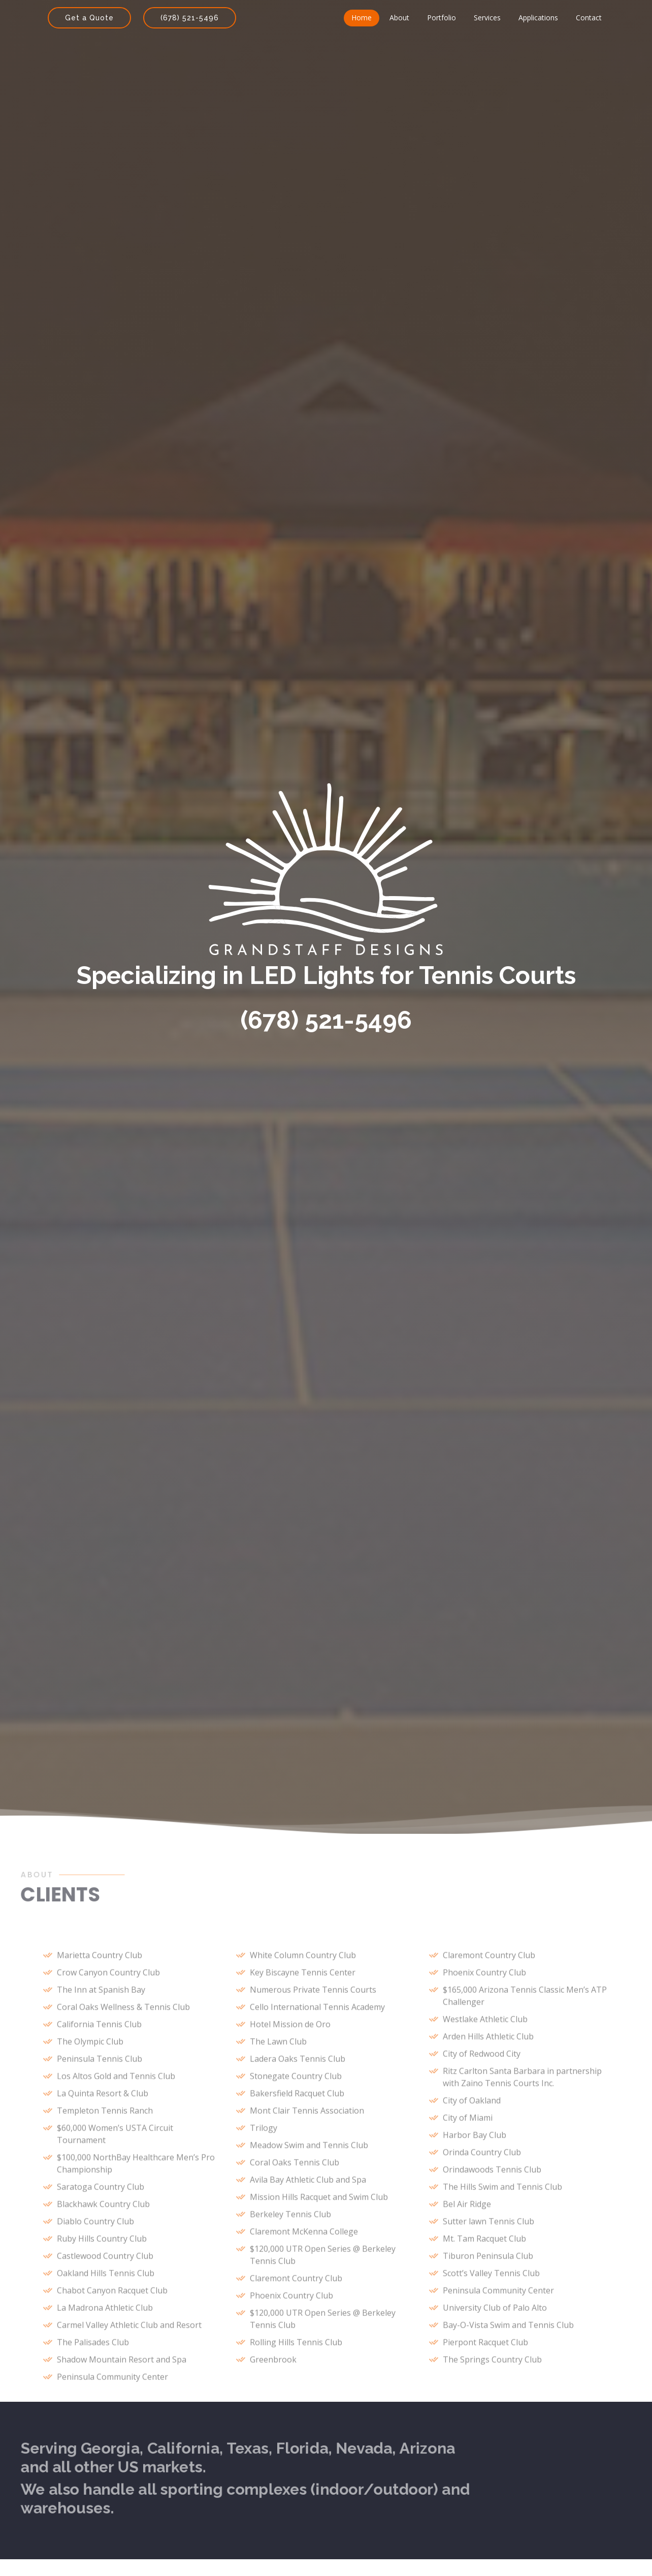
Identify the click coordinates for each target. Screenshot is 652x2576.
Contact (589, 17)
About (399, 17)
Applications (538, 17)
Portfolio (441, 17)
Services (487, 17)
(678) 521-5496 (189, 18)
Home (361, 17)
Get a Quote (89, 18)
